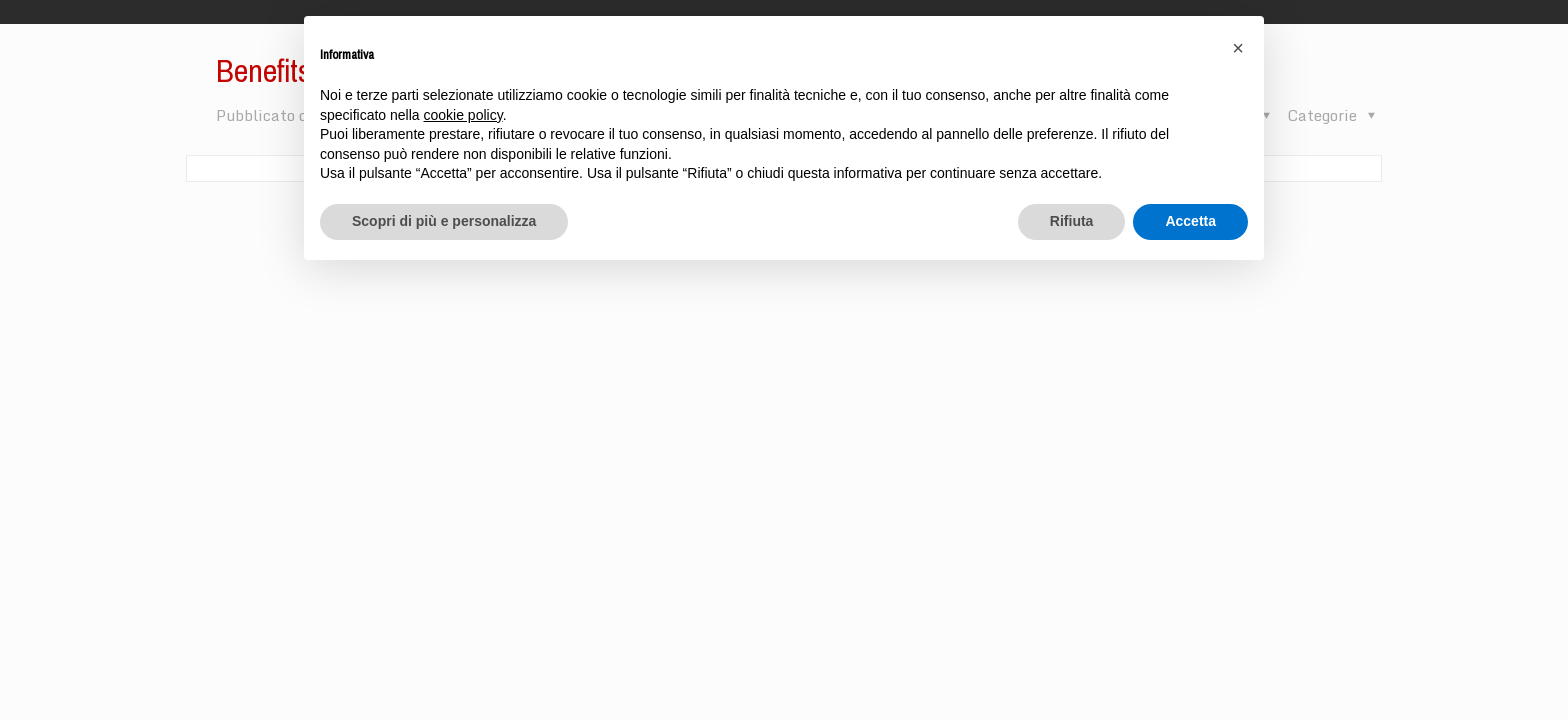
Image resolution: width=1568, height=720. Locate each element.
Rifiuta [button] (1072, 221)
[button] (1238, 48)
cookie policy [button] (463, 115)
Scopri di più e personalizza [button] (444, 221)
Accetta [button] (1190, 221)
